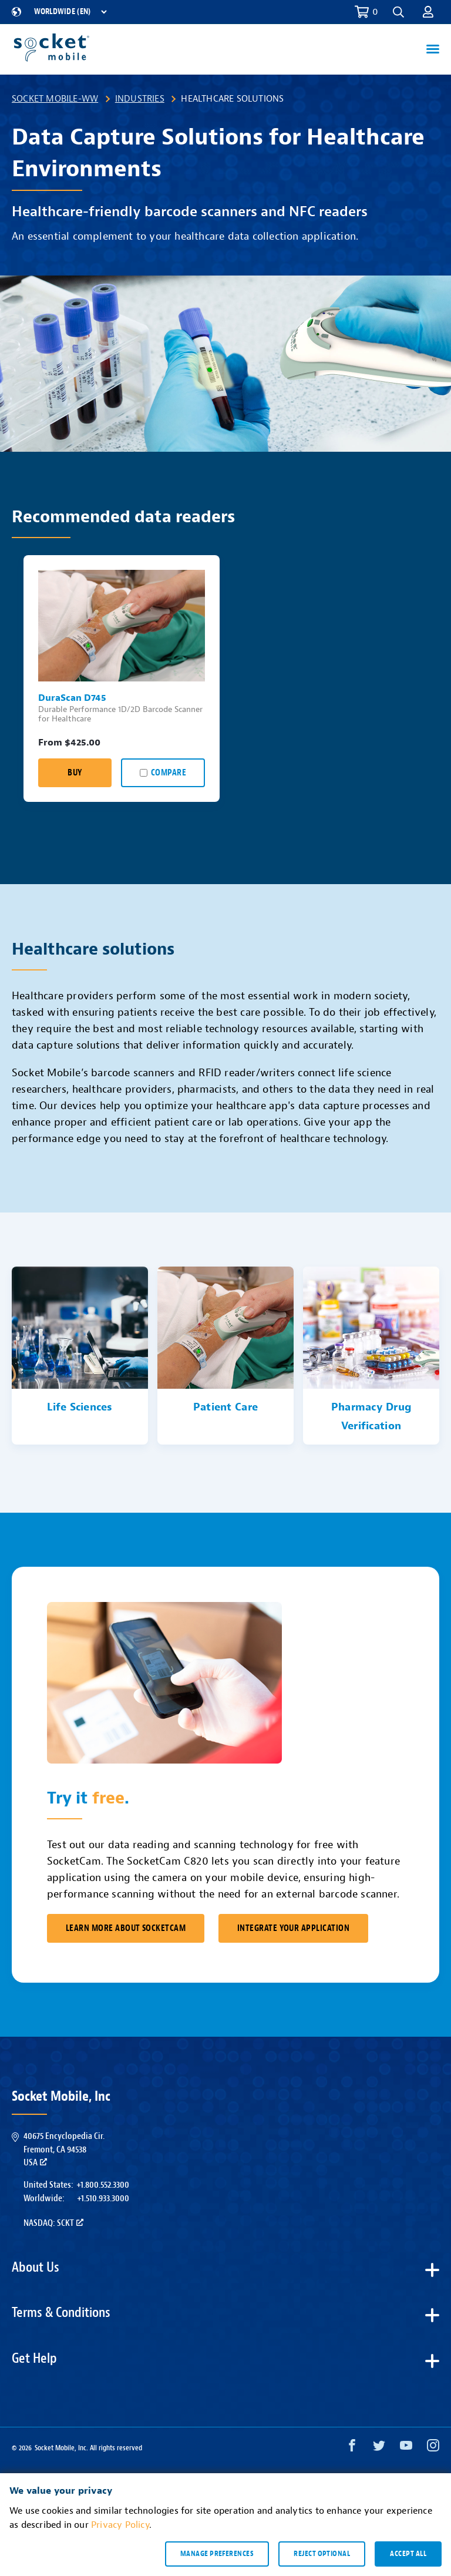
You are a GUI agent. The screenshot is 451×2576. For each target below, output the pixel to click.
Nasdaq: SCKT (53, 2223)
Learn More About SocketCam (126, 1928)
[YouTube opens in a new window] (406, 2448)
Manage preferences (217, 2553)
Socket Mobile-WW (55, 99)
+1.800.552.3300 (102, 2185)
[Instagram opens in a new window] (433, 2448)
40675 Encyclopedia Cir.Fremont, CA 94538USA (64, 2149)
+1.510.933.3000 (103, 2198)
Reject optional (322, 2553)
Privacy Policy (120, 2525)
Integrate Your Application (293, 1928)
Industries (139, 99)
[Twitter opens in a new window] (379, 2448)
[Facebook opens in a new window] (352, 2448)
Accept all (408, 2553)
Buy (75, 772)
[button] (398, 12)
